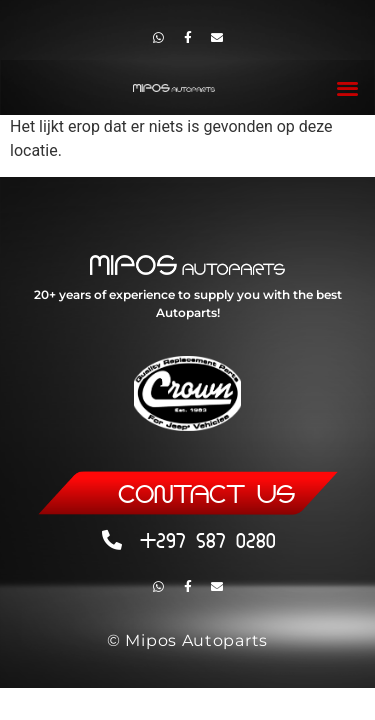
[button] (348, 87)
